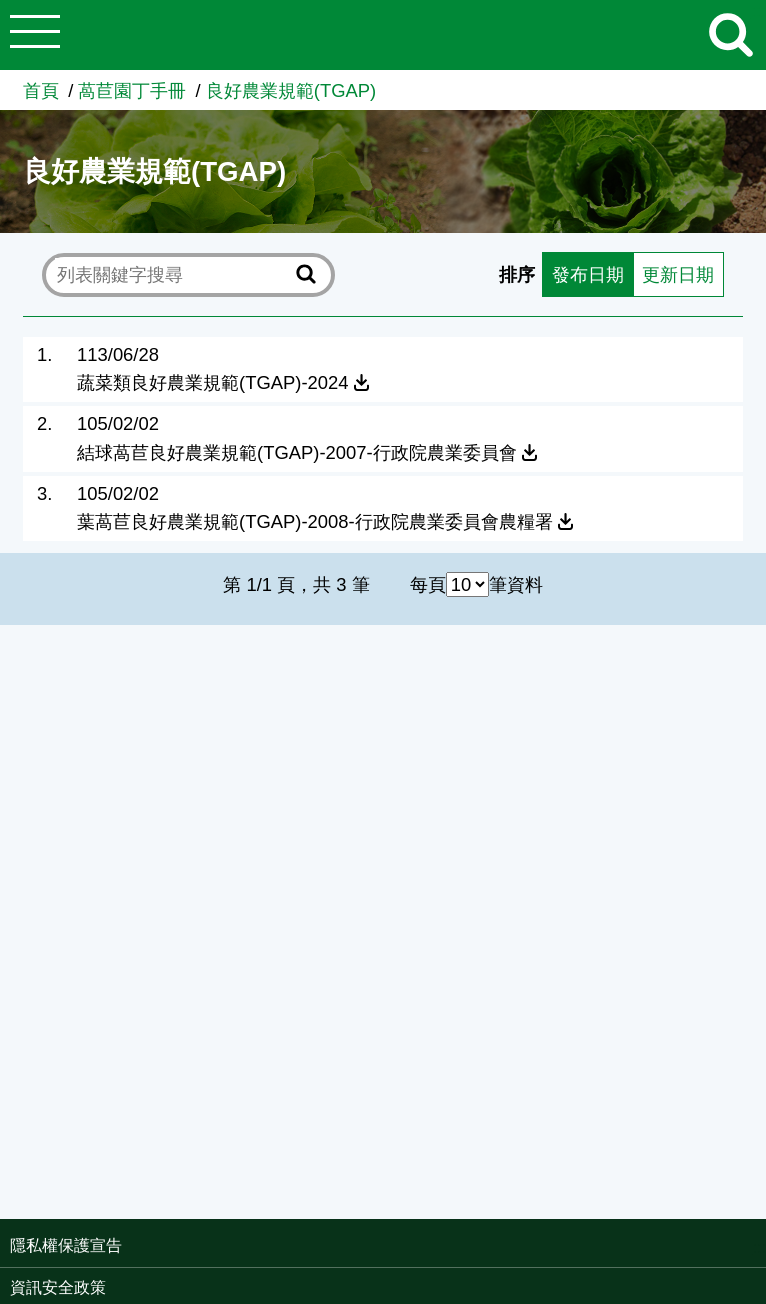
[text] (173, 274)
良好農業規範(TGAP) (291, 90)
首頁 (41, 90)
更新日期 (678, 274)
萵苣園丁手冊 (132, 90)
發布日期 (588, 274)
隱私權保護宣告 (66, 1245)
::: (759, 1247)
